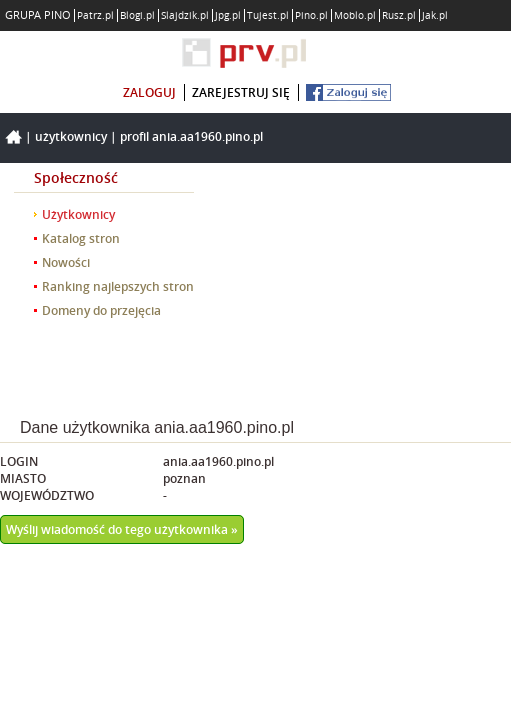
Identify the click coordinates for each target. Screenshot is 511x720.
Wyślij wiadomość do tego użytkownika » (122, 529)
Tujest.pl (268, 15)
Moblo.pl (355, 15)
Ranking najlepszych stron (118, 286)
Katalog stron (81, 238)
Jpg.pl (228, 15)
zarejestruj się (241, 92)
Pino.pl (311, 15)
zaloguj (149, 92)
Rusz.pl (399, 15)
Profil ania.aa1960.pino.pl (191, 136)
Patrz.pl (95, 15)
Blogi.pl (137, 15)
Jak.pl (435, 15)
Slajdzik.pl (185, 15)
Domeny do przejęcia (101, 310)
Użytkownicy (71, 136)
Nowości (66, 262)
